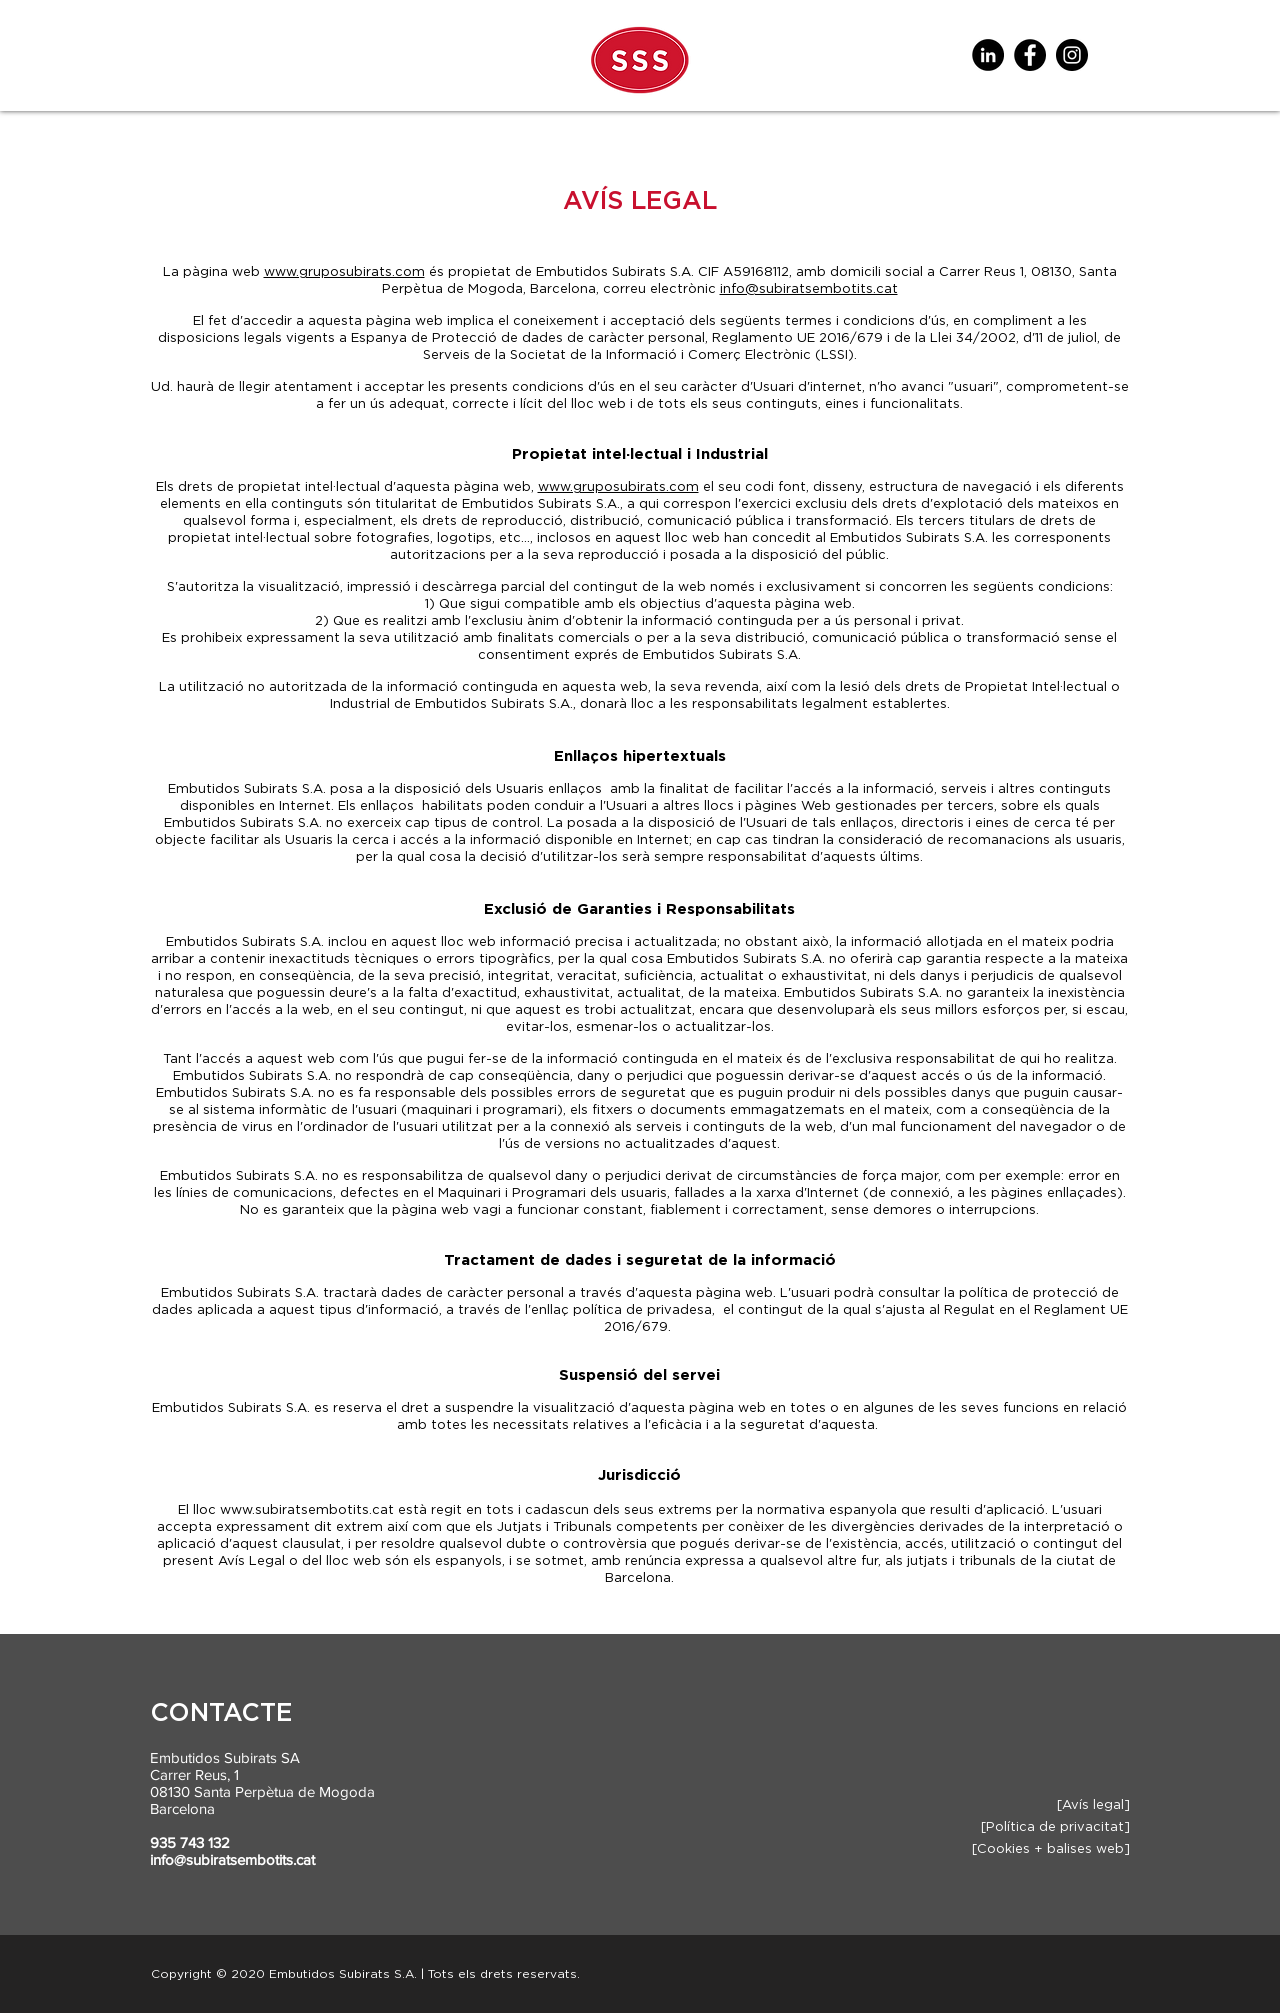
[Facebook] (1030, 55)
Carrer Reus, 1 (194, 1774)
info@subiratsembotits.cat (809, 289)
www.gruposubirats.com (344, 272)
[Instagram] (1072, 55)
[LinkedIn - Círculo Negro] (988, 55)
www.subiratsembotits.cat (307, 1510)
